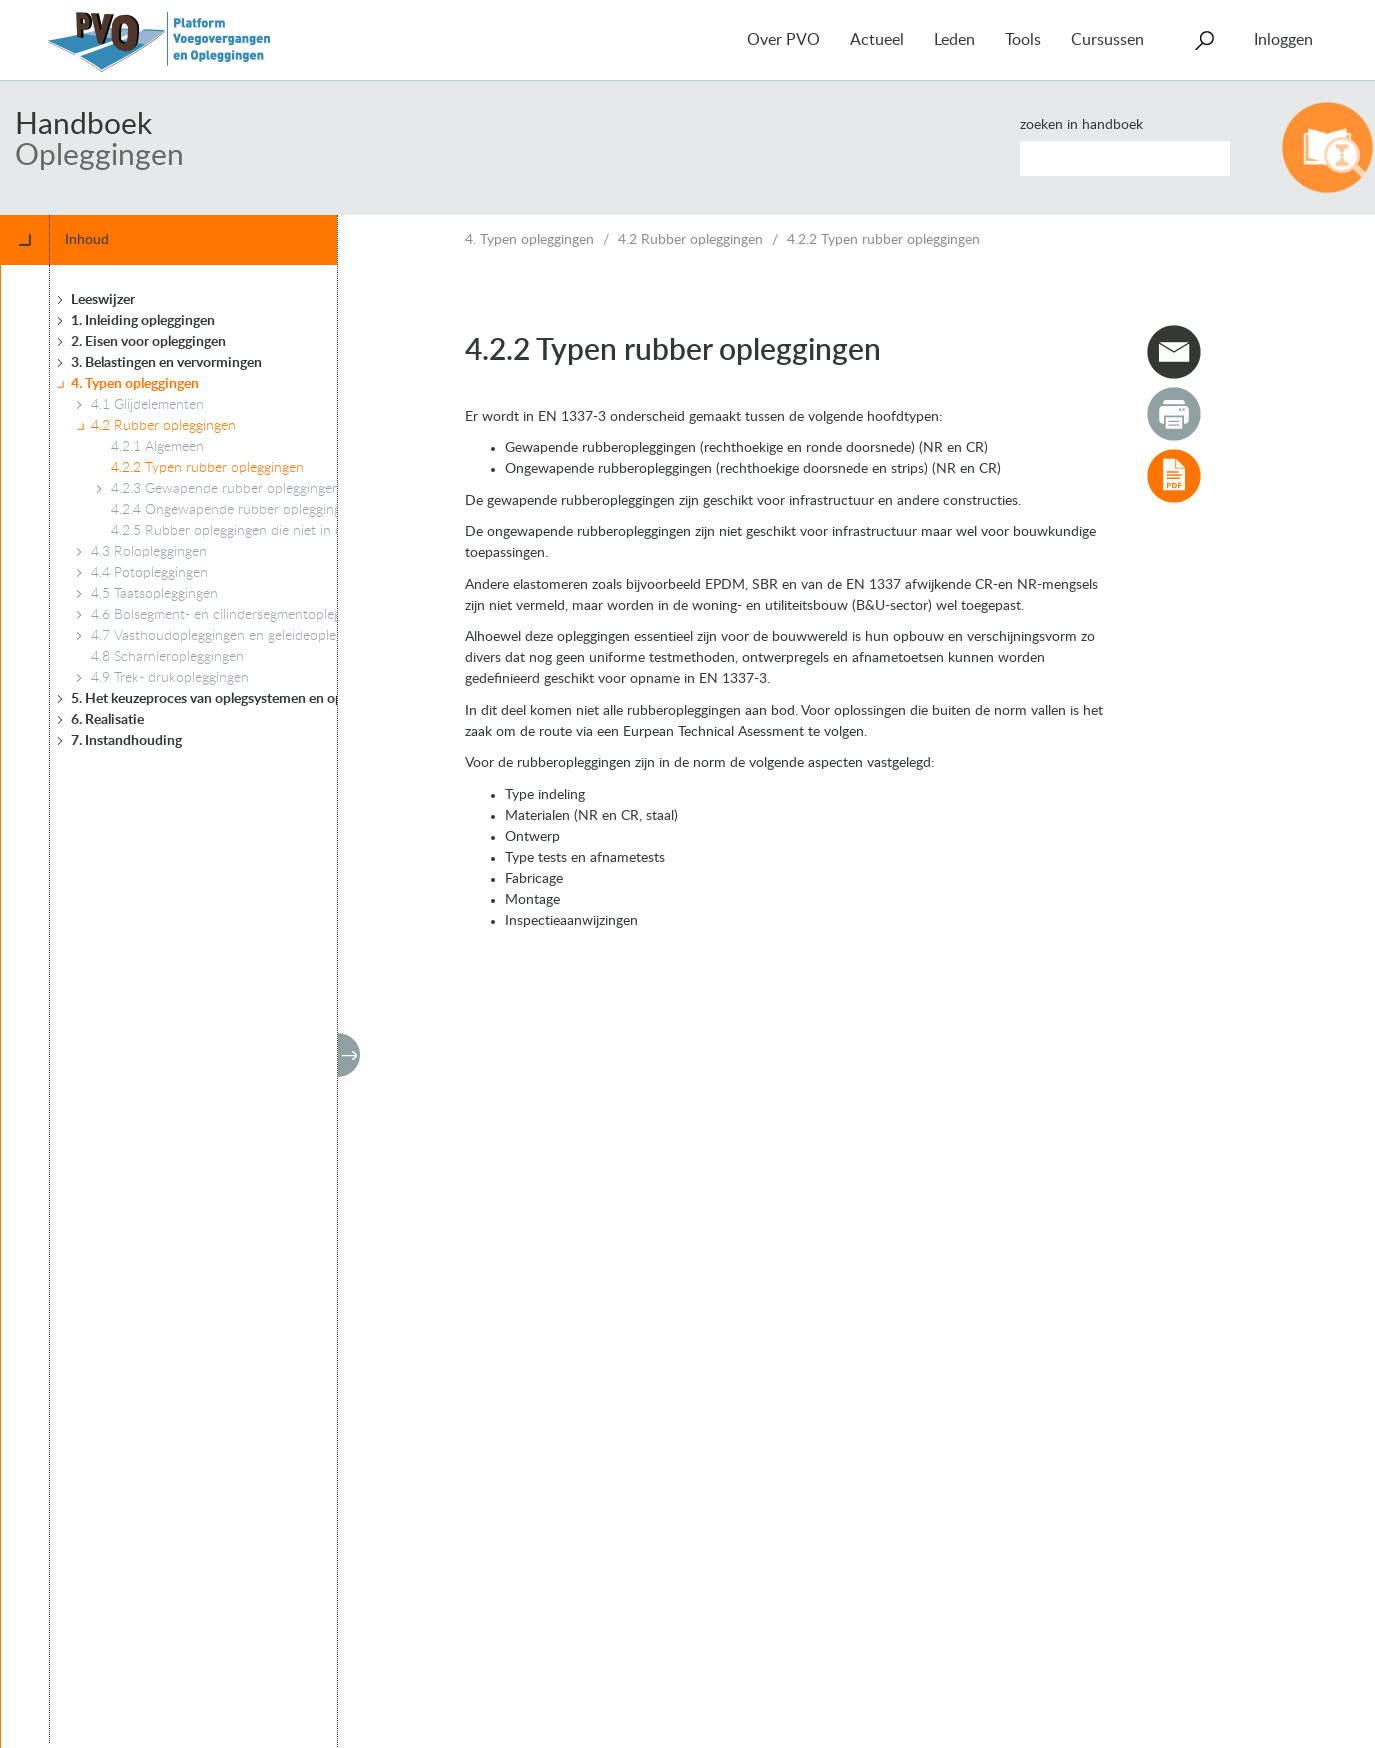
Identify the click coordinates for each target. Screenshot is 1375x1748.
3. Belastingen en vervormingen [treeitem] (166, 363)
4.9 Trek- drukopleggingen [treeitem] (170, 678)
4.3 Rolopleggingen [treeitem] (149, 552)
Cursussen (1107, 40)
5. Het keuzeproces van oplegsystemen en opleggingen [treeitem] (236, 699)
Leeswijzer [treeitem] (103, 300)
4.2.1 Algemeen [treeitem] (157, 447)
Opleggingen (99, 156)
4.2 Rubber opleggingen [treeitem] (163, 426)
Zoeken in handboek (1081, 125)
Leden (954, 40)
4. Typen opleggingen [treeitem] (135, 384)
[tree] (253, 1004)
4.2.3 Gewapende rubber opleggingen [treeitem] (225, 489)
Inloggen (1283, 40)
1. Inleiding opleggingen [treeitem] (143, 321)
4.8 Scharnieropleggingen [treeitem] (167, 657)
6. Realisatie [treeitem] (107, 720)
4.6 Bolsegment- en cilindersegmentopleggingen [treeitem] (236, 615)
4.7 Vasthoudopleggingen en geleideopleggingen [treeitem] (237, 636)
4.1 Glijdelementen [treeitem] (147, 405)
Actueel (877, 40)
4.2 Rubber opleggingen (690, 240)
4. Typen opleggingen (529, 240)
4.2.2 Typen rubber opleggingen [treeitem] (207, 468)
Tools (1023, 40)
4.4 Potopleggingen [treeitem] (149, 573)
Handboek (83, 125)
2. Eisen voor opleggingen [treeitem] (148, 342)
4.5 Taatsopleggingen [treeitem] (154, 594)
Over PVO (783, 40)
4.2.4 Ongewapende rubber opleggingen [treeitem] (233, 510)
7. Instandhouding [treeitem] (126, 741)
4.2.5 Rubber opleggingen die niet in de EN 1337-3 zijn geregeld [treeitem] (306, 531)
